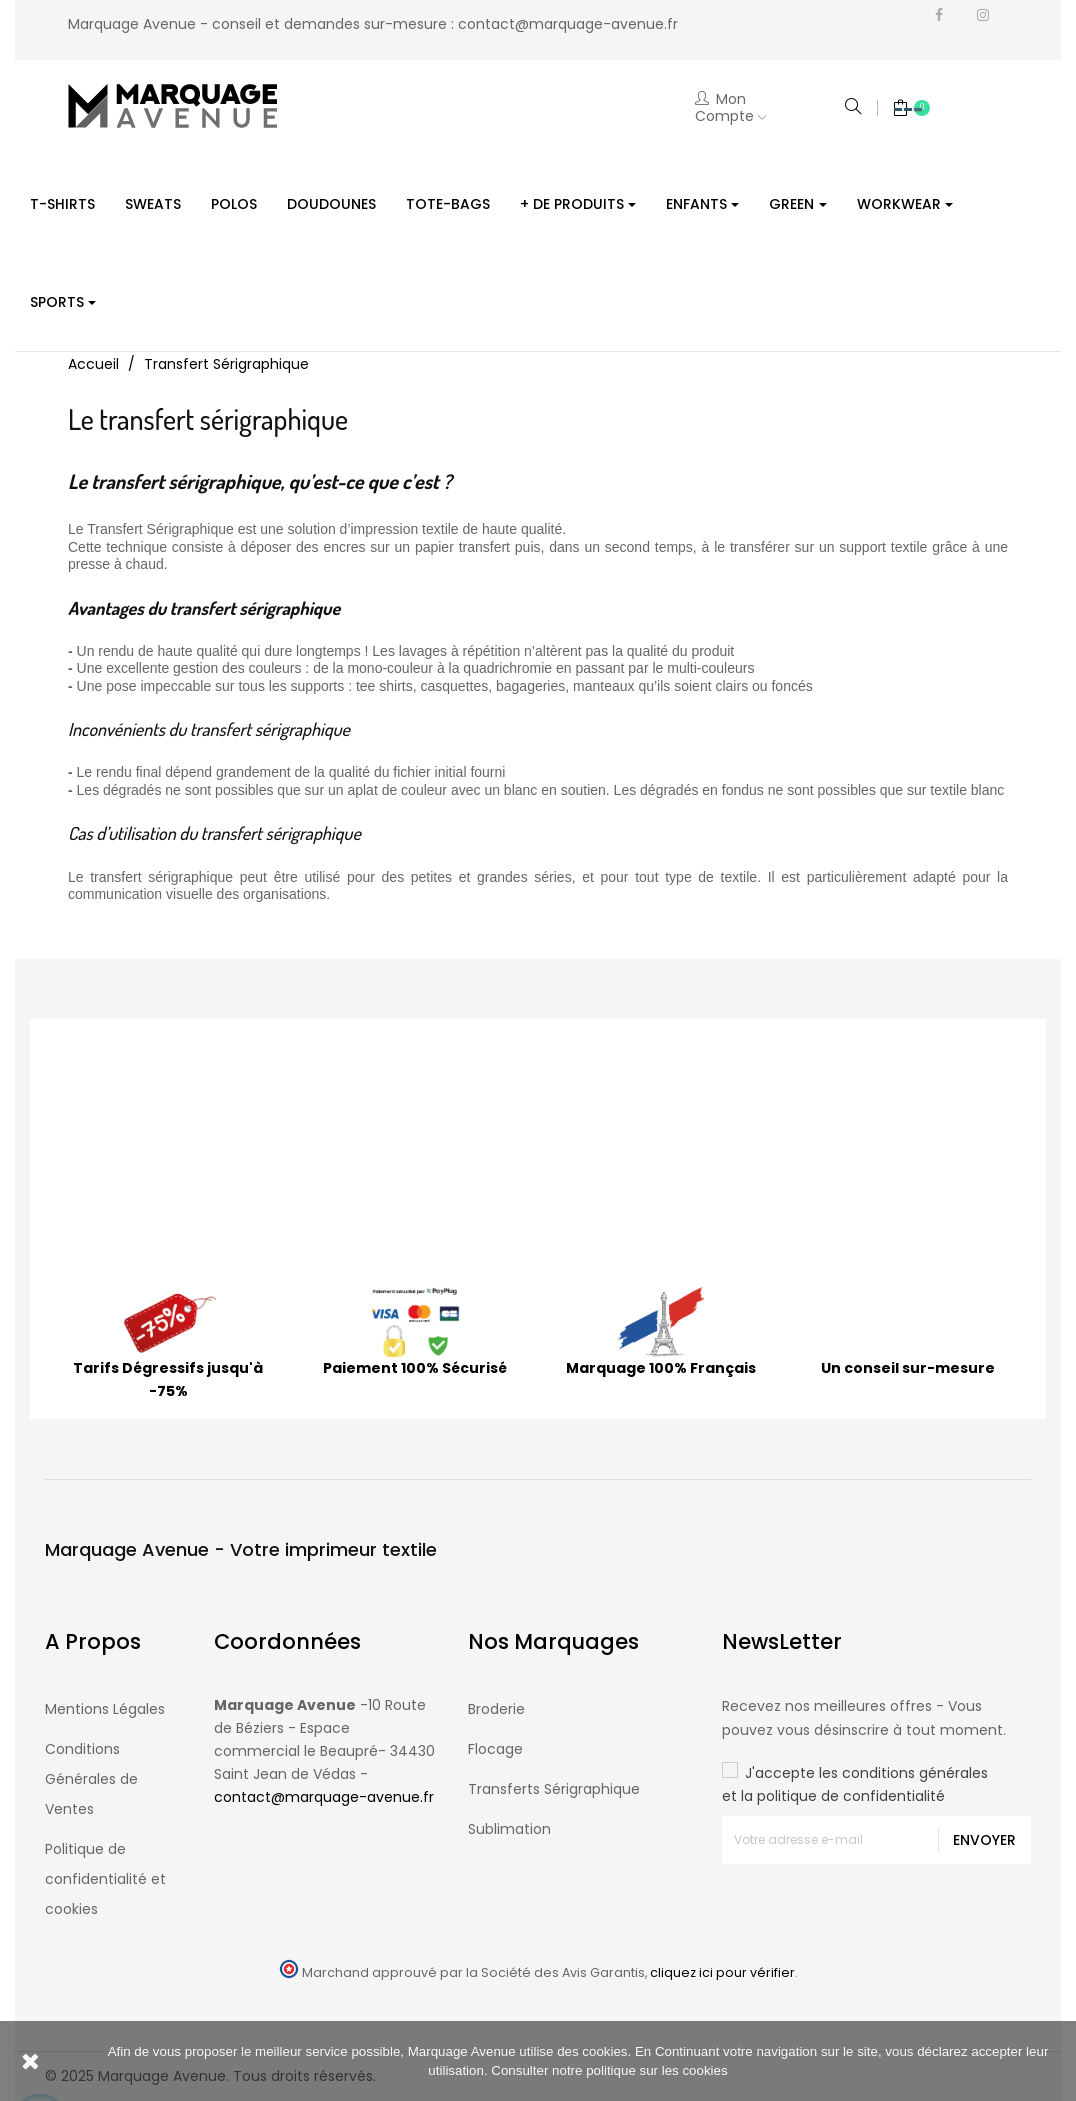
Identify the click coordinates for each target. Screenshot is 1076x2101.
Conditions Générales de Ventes (91, 1779)
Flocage (495, 1749)
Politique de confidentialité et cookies (105, 1879)
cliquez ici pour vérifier (722, 1972)
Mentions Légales (105, 1709)
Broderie (496, 1709)
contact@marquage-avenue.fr (568, 24)
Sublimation (509, 1829)
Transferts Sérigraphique (554, 1789)
